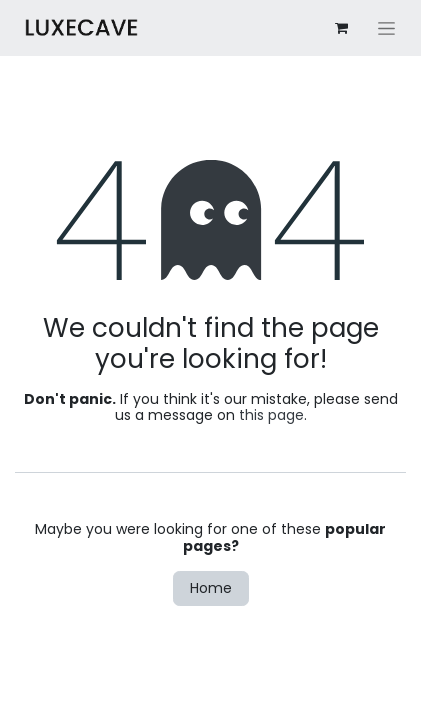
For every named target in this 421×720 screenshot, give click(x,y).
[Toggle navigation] (386, 28)
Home (211, 588)
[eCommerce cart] (341, 28)
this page (271, 415)
